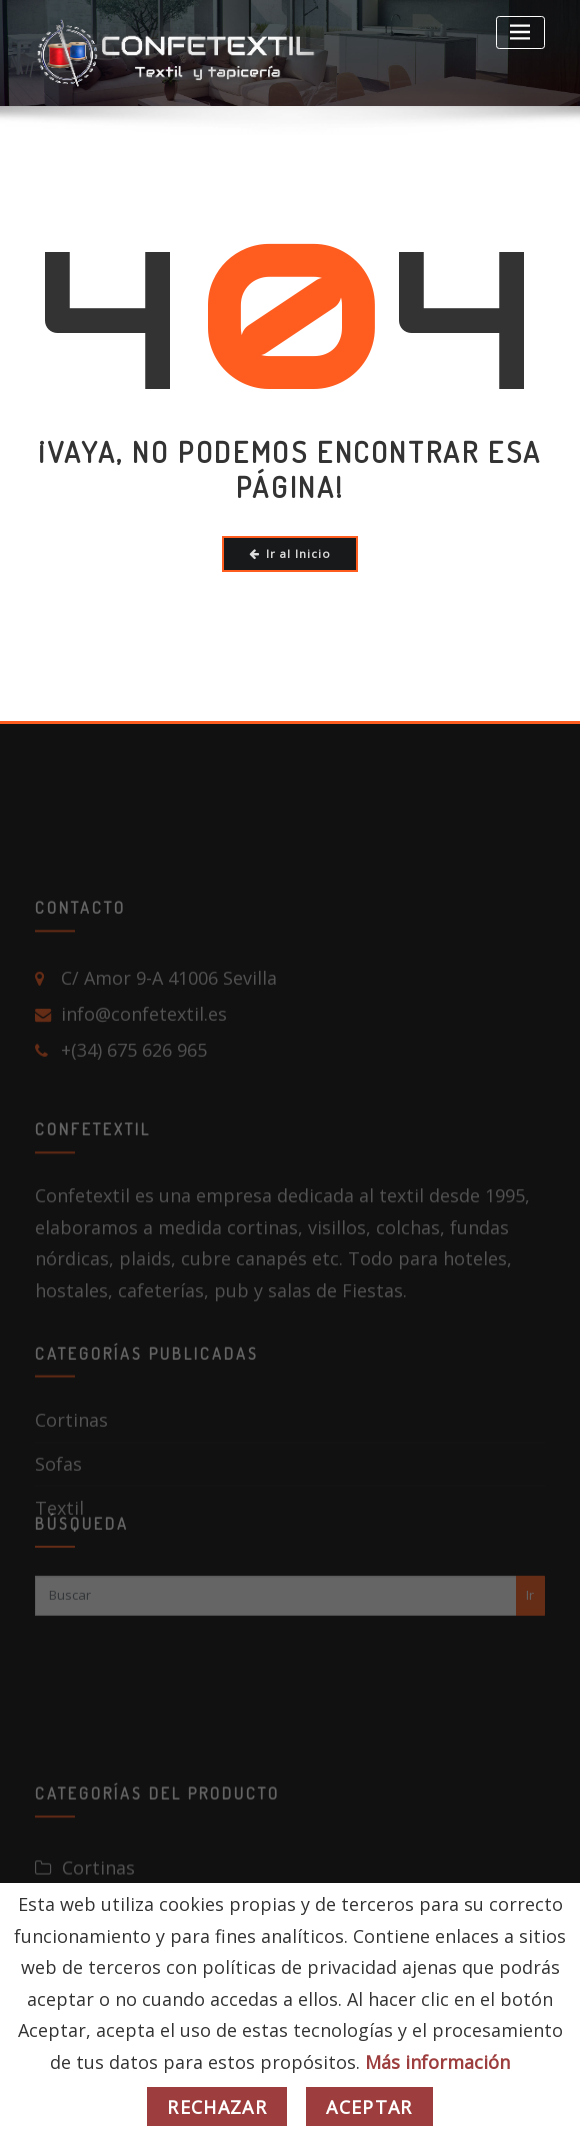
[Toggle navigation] (520, 32)
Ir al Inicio (290, 553)
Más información (437, 2062)
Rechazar (217, 2107)
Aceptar (369, 2107)
